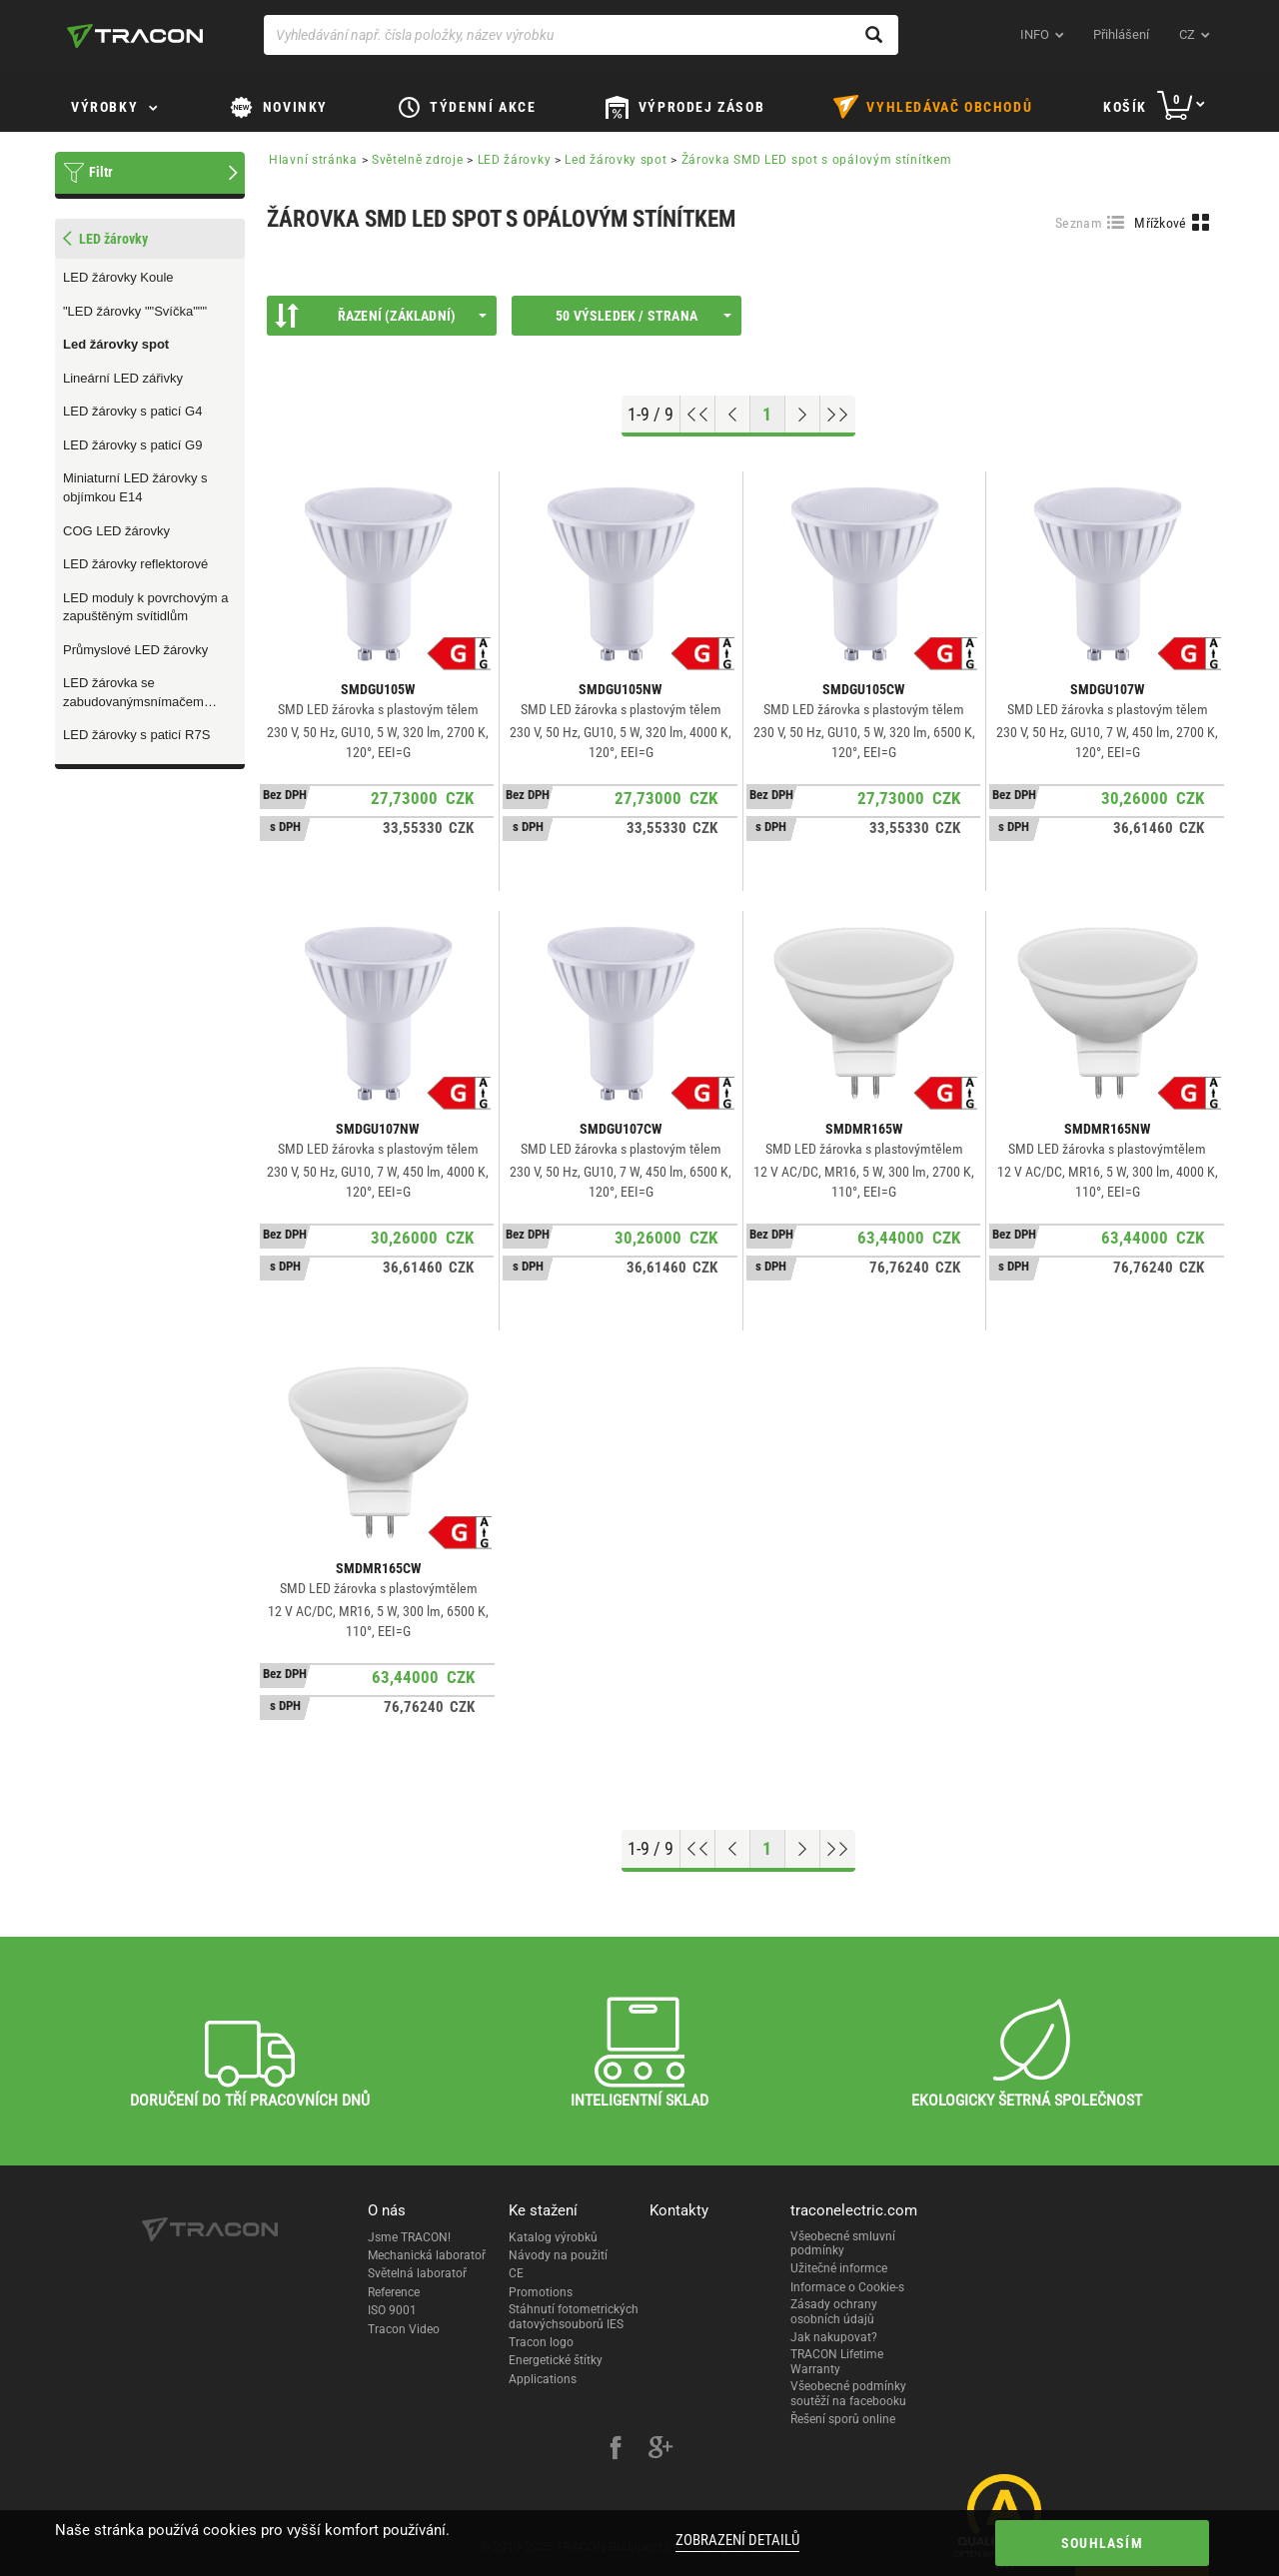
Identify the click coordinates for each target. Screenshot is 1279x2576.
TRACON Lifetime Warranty (836, 2361)
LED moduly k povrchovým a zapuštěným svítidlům (145, 607)
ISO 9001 (392, 2310)
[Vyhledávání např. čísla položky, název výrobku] (581, 35)
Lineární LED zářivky (123, 378)
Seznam (1078, 223)
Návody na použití (558, 2255)
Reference (394, 2292)
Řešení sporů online (842, 2419)
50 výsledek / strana (643, 316)
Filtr (101, 172)
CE (516, 2273)
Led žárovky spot (116, 344)
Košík (1125, 107)
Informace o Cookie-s (847, 2287)
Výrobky (104, 107)
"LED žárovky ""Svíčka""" (135, 311)
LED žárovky (515, 160)
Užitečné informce (838, 2268)
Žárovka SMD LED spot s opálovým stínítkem (816, 160)
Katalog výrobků (553, 2237)
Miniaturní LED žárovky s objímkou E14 (135, 487)
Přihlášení (1121, 34)
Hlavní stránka (313, 160)
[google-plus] (660, 2450)
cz (1187, 34)
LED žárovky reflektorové (135, 563)
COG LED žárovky (116, 530)
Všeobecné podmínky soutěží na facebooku (848, 2393)
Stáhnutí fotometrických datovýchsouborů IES (574, 2316)
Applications (543, 2379)
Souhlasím (1102, 2543)
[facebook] (616, 2450)
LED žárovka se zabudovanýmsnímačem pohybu (133, 693)
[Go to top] (697, 414)
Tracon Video (404, 2329)
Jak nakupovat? (833, 2337)
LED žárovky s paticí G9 (132, 444)
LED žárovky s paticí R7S (136, 734)
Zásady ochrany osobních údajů (833, 2311)
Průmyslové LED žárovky (135, 649)
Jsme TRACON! (409, 2237)
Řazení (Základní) (381, 316)
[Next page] (802, 414)
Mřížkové (1160, 223)
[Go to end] (837, 414)
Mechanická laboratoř (427, 2255)
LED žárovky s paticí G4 (132, 411)
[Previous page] (732, 414)
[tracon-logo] (135, 36)
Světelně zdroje (418, 160)
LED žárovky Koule (118, 277)
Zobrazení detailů (737, 2540)
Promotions (541, 2292)
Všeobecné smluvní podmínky (842, 2243)
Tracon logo (541, 2342)
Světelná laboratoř (417, 2273)
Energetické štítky (556, 2360)
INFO (1034, 34)
